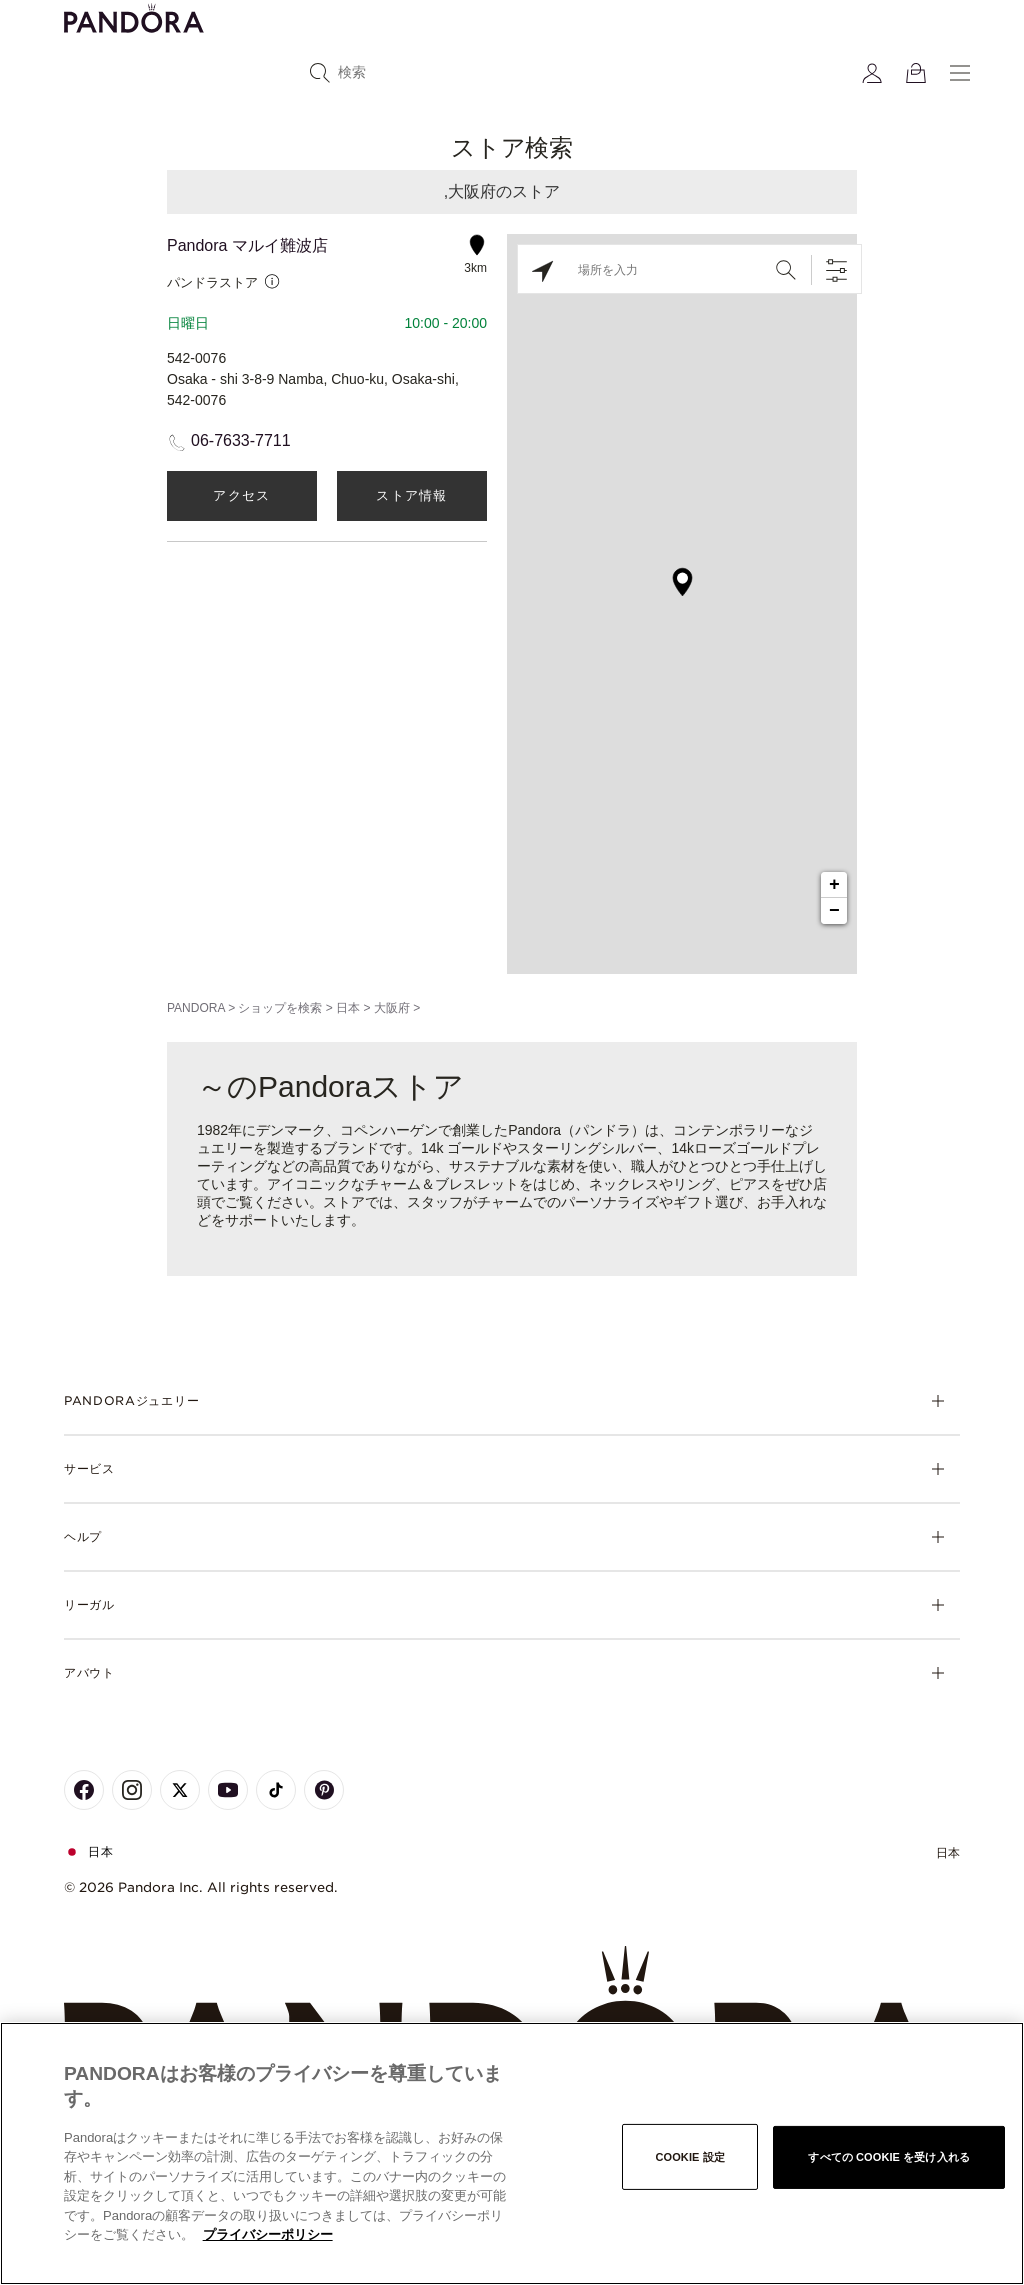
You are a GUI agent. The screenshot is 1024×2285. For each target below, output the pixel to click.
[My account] (872, 73)
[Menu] (960, 73)
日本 (348, 1008)
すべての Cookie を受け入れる (889, 2156)
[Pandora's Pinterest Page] (324, 1790)
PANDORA (196, 1008)
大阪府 (392, 1008)
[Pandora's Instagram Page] (132, 1790)
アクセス (241, 495)
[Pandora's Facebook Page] (84, 1790)
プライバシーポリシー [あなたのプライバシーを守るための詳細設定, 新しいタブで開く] (268, 2234)
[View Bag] (916, 73)
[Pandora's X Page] (180, 1790)
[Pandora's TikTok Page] (276, 1790)
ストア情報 (412, 495)
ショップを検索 (280, 1008)
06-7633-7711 (241, 440)
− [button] (834, 911)
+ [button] (834, 885)
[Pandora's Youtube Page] (228, 1790)
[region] (512, 2153)
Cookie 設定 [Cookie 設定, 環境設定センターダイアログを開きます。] (689, 2156)
